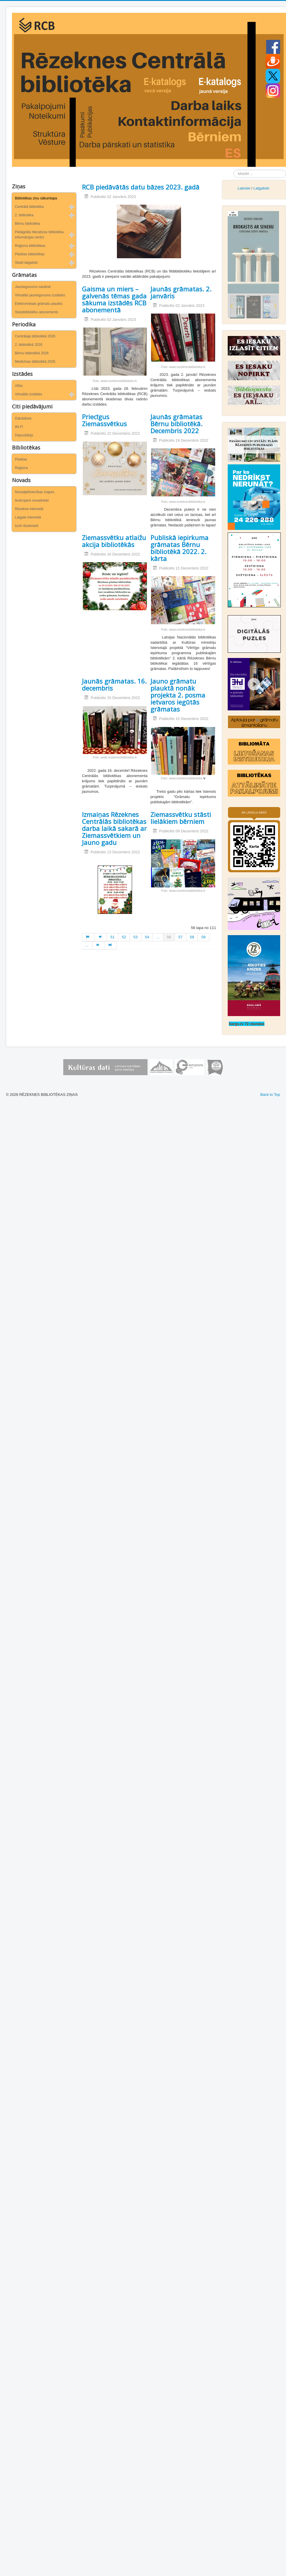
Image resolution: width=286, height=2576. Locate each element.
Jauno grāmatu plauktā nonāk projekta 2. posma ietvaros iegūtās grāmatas (177, 695)
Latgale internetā (28, 517)
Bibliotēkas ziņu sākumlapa (36, 198)
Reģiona (21, 468)
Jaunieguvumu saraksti (33, 287)
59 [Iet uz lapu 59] (203, 937)
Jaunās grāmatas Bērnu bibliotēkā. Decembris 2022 (176, 423)
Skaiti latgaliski (26, 263)
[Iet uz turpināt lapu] (98, 945)
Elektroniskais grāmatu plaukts (38, 304)
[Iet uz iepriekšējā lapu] (100, 937)
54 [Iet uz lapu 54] (147, 937)
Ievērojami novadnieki (32, 500)
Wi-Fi (19, 427)
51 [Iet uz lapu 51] (112, 937)
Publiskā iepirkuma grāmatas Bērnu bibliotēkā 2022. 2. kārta (179, 548)
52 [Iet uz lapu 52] (124, 937)
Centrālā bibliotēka (29, 207)
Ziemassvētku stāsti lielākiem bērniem (180, 818)
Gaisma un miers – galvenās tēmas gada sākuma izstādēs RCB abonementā (114, 299)
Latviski (244, 188)
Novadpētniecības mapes (34, 492)
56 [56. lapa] (169, 937)
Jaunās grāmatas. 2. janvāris (180, 292)
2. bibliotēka (24, 215)
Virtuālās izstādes (28, 394)
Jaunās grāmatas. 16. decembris (114, 684)
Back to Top (270, 1094)
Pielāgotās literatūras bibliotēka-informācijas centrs (39, 234)
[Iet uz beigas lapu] (111, 945)
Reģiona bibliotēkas (30, 246)
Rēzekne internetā (29, 509)
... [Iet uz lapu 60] (87, 945)
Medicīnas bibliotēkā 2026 (35, 362)
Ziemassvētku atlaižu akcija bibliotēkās (114, 541)
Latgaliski (261, 188)
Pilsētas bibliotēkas (30, 254)
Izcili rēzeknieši (26, 526)
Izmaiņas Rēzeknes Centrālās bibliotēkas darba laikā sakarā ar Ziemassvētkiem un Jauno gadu (114, 828)
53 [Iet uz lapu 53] (135, 937)
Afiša (19, 386)
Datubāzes (23, 418)
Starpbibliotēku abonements (36, 312)
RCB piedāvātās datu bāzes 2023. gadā (140, 187)
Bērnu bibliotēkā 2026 (32, 353)
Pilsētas (21, 459)
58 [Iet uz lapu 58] (192, 937)
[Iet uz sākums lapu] (88, 937)
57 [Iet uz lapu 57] (180, 937)
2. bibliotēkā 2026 (28, 345)
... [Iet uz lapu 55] (157, 937)
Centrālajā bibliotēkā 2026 (35, 336)
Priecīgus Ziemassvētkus (104, 420)
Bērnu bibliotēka (27, 224)
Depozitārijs (24, 435)
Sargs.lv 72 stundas (246, 1024)
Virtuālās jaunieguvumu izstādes (40, 295)
